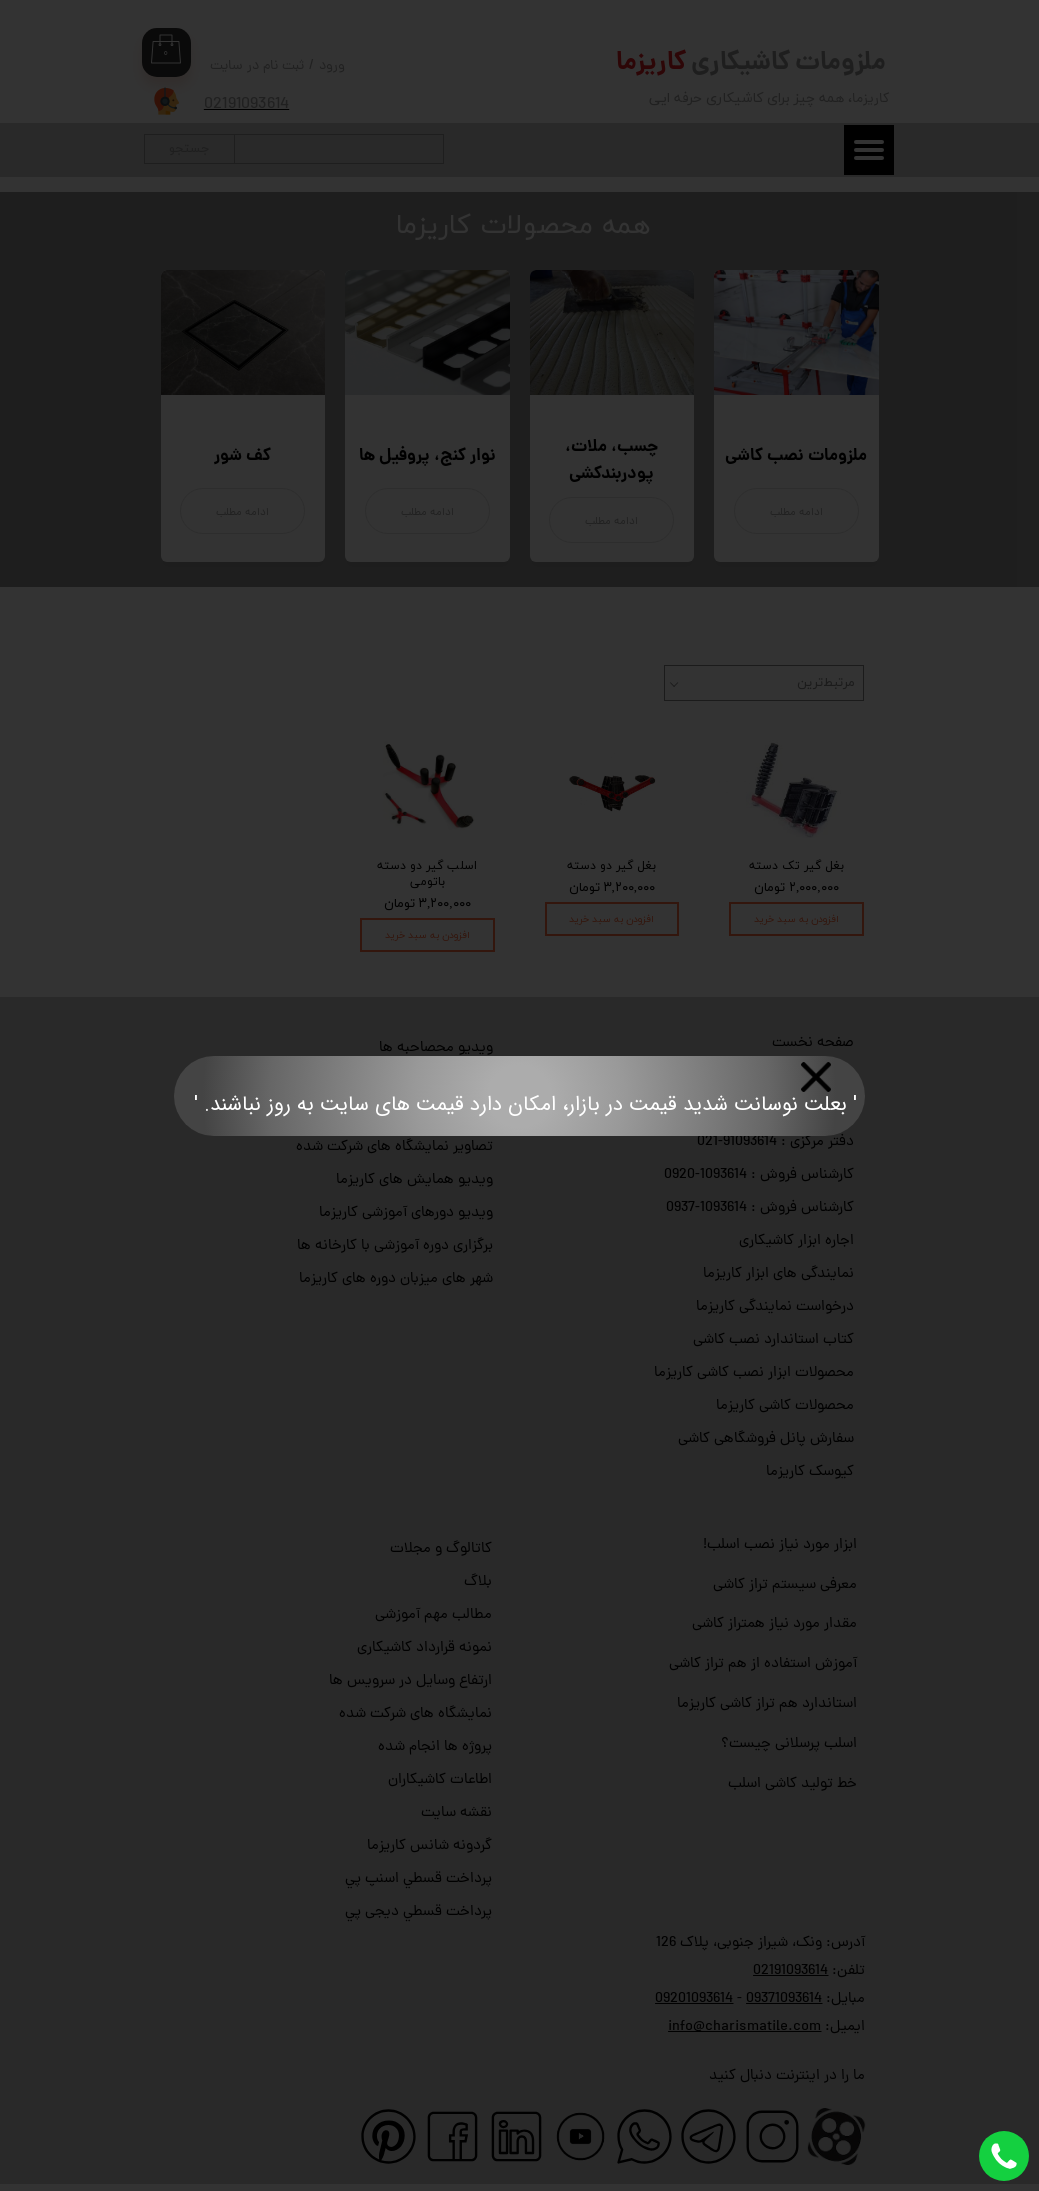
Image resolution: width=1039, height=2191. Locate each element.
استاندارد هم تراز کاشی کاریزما (767, 1704)
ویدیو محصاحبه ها (436, 1048)
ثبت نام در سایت (257, 66)
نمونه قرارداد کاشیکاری (424, 1648)
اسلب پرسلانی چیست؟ (789, 1744)
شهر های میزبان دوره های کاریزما (396, 1279)
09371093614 (784, 1999)
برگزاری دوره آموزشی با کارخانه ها (395, 1246)
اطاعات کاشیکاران (440, 1780)
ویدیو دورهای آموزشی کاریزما (406, 1213)
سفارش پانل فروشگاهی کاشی (766, 1439)
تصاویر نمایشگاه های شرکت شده (394, 1147)
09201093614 (694, 1999)
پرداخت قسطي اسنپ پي (418, 1879)
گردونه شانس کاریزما (429, 1846)
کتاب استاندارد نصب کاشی (773, 1340)
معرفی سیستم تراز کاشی (785, 1585)
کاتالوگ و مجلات (441, 1549)
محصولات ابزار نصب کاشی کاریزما (754, 1373)
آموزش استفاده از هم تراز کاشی (763, 1664)
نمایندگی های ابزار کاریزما (778, 1274)
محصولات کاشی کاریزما (785, 1406)
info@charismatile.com (744, 2027)
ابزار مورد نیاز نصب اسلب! (780, 1545)
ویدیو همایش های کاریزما (414, 1180)
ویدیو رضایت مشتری (431, 1114)
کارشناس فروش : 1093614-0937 (760, 1208)
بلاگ (478, 1582)
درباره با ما (823, 1076)
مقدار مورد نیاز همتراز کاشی (774, 1624)
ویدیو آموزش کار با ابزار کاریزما (401, 1081)
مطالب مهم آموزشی (433, 1615)
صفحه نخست (813, 1043)
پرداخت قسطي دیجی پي (418, 1912)
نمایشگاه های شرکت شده (415, 1714)
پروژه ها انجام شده (435, 1747)
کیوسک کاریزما (810, 1472)
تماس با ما (821, 1109)
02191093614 (790, 1971)
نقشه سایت (456, 1813)
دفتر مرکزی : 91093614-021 (775, 1142)
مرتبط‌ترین (826, 683)
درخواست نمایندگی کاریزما (775, 1307)
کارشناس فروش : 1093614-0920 (759, 1175)
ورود (332, 66)
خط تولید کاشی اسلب (792, 1784)
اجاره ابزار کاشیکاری (796, 1241)
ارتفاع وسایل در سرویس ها (410, 1681)
